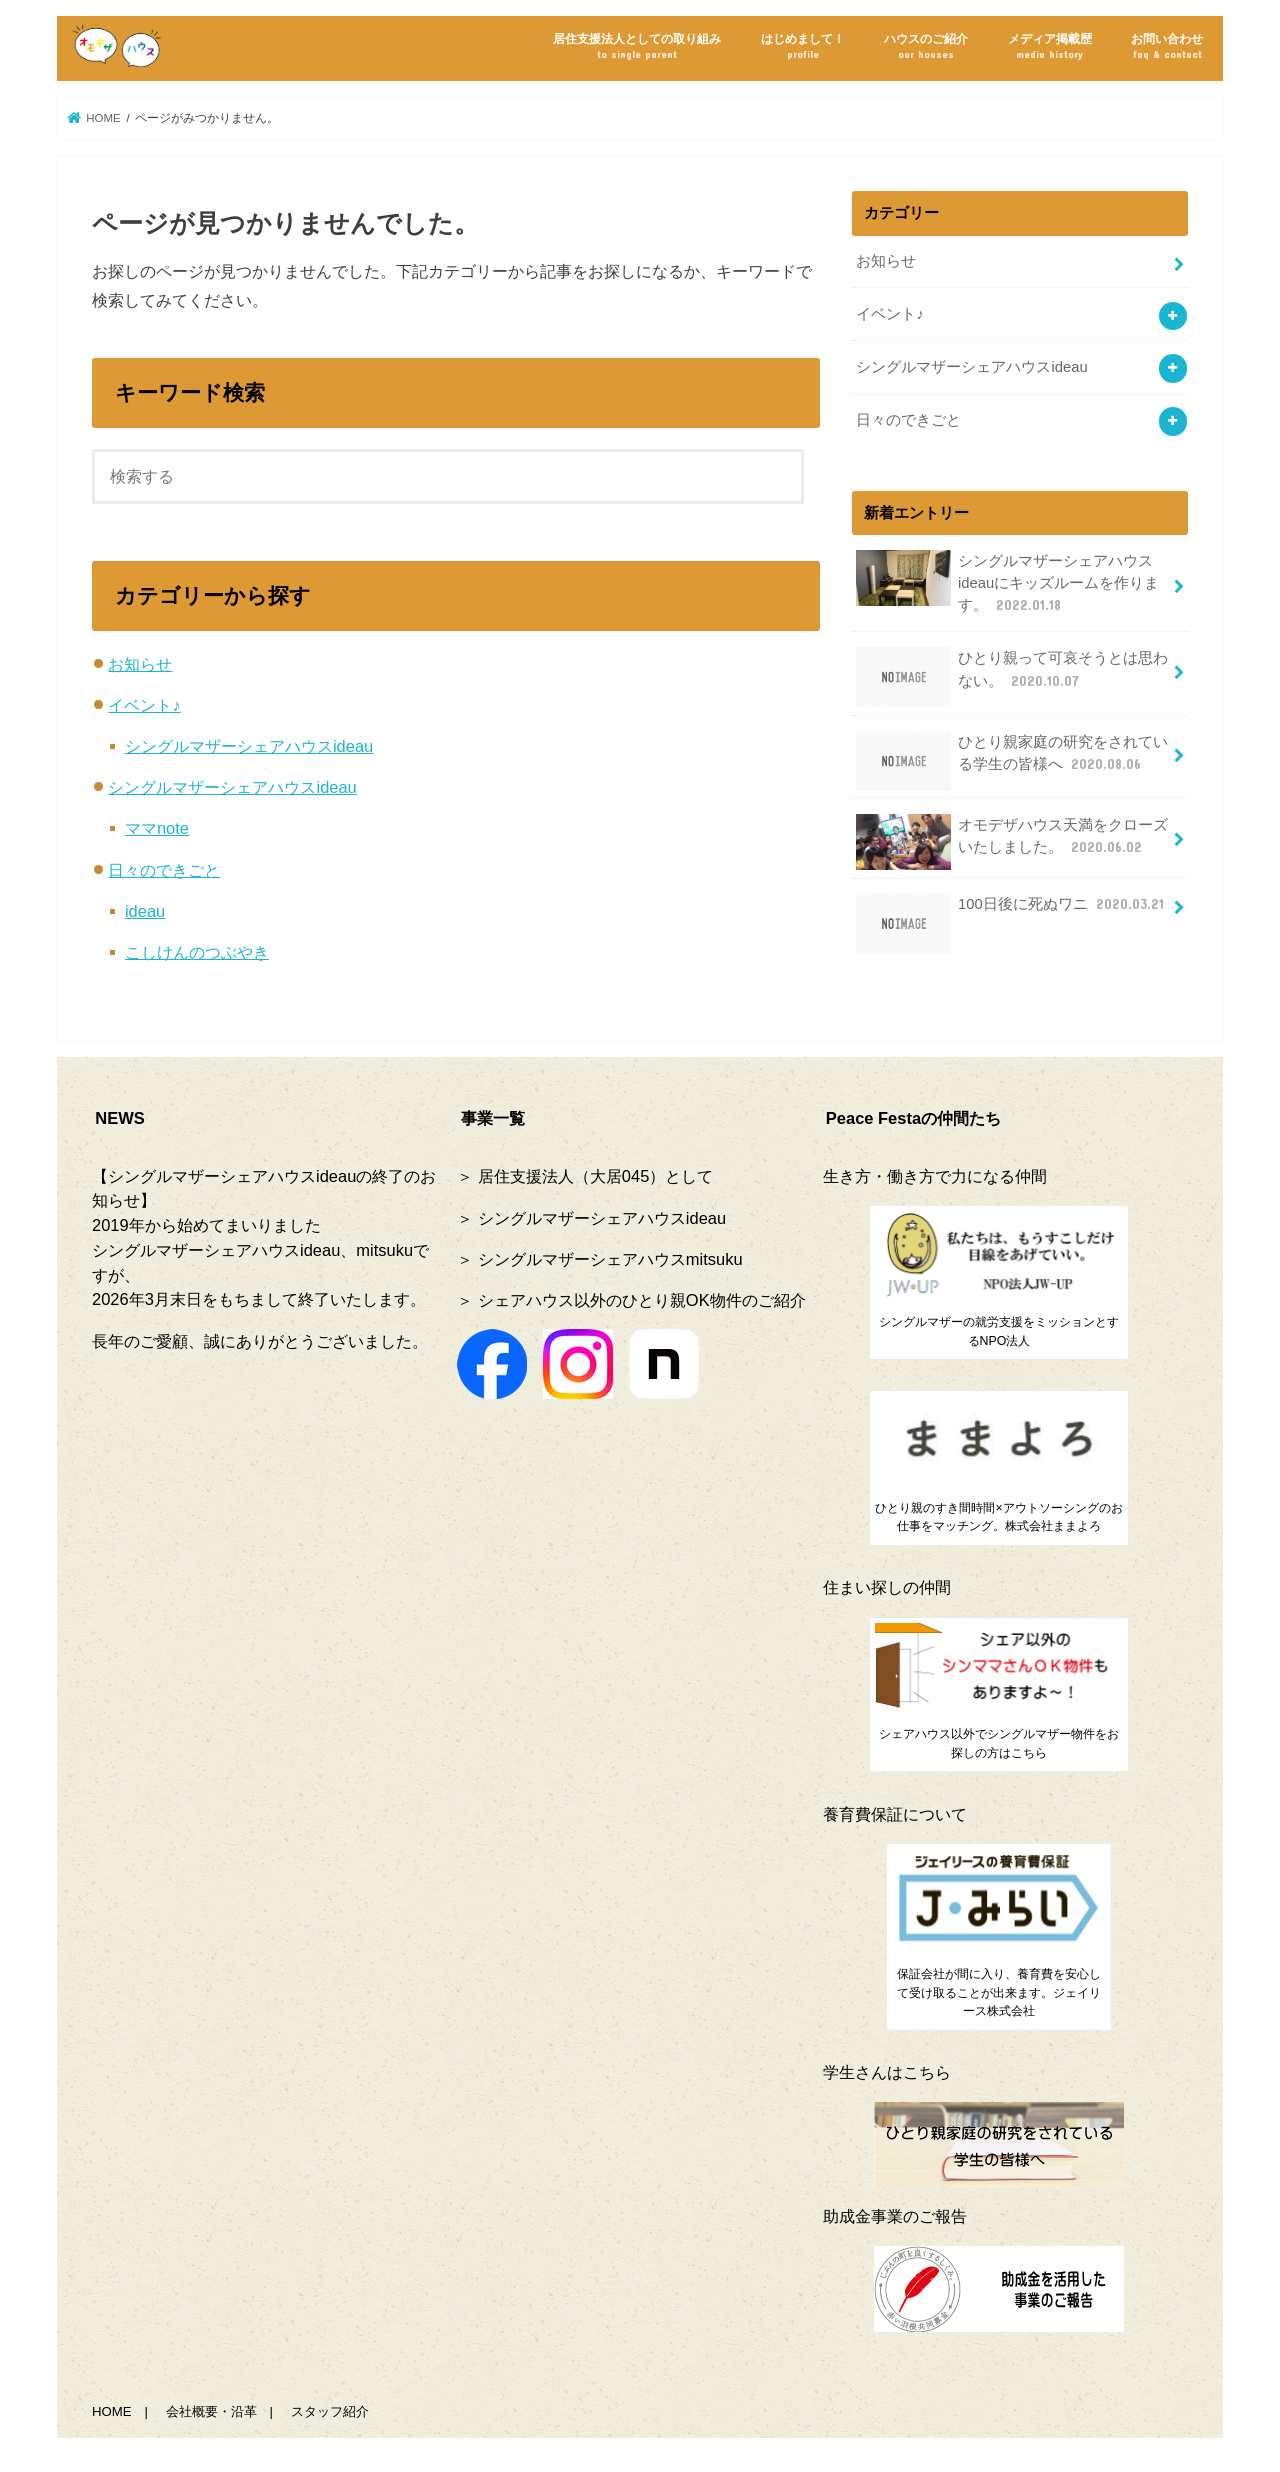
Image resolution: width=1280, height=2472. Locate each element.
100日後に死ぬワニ (1011, 911)
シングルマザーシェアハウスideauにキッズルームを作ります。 (1007, 582)
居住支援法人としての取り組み (637, 46)
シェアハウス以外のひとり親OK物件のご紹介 (642, 1300)
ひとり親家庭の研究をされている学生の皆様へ (1012, 760)
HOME (112, 2411)
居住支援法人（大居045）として (595, 1176)
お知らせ (140, 664)
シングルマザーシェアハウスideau (249, 746)
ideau (145, 911)
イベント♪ (144, 705)
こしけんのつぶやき (197, 952)
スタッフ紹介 (330, 2411)
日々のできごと (164, 870)
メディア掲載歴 (1050, 46)
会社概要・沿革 (211, 2411)
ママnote (157, 828)
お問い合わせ (1167, 46)
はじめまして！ (803, 46)
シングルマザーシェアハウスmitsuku (610, 1259)
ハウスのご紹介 (926, 46)
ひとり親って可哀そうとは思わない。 (1012, 676)
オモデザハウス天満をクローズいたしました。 (1012, 842)
